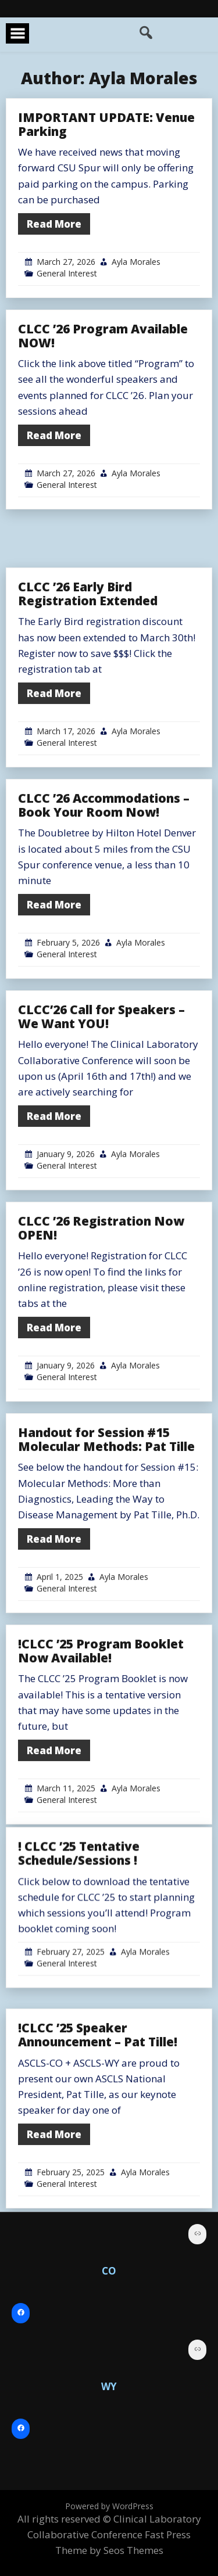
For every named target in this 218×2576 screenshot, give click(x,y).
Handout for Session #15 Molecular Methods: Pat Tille (106, 1545)
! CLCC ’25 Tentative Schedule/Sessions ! (79, 1939)
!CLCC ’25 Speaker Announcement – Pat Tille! (97, 2141)
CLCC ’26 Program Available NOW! (103, 336)
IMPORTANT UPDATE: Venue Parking (106, 124)
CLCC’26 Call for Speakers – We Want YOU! (101, 1123)
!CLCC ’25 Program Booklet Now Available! (101, 1757)
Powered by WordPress (109, 2506)
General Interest (67, 273)
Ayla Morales (136, 261)
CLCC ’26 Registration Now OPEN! (101, 1334)
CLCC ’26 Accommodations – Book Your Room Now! (104, 911)
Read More (54, 224)
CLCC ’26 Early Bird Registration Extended (88, 700)
